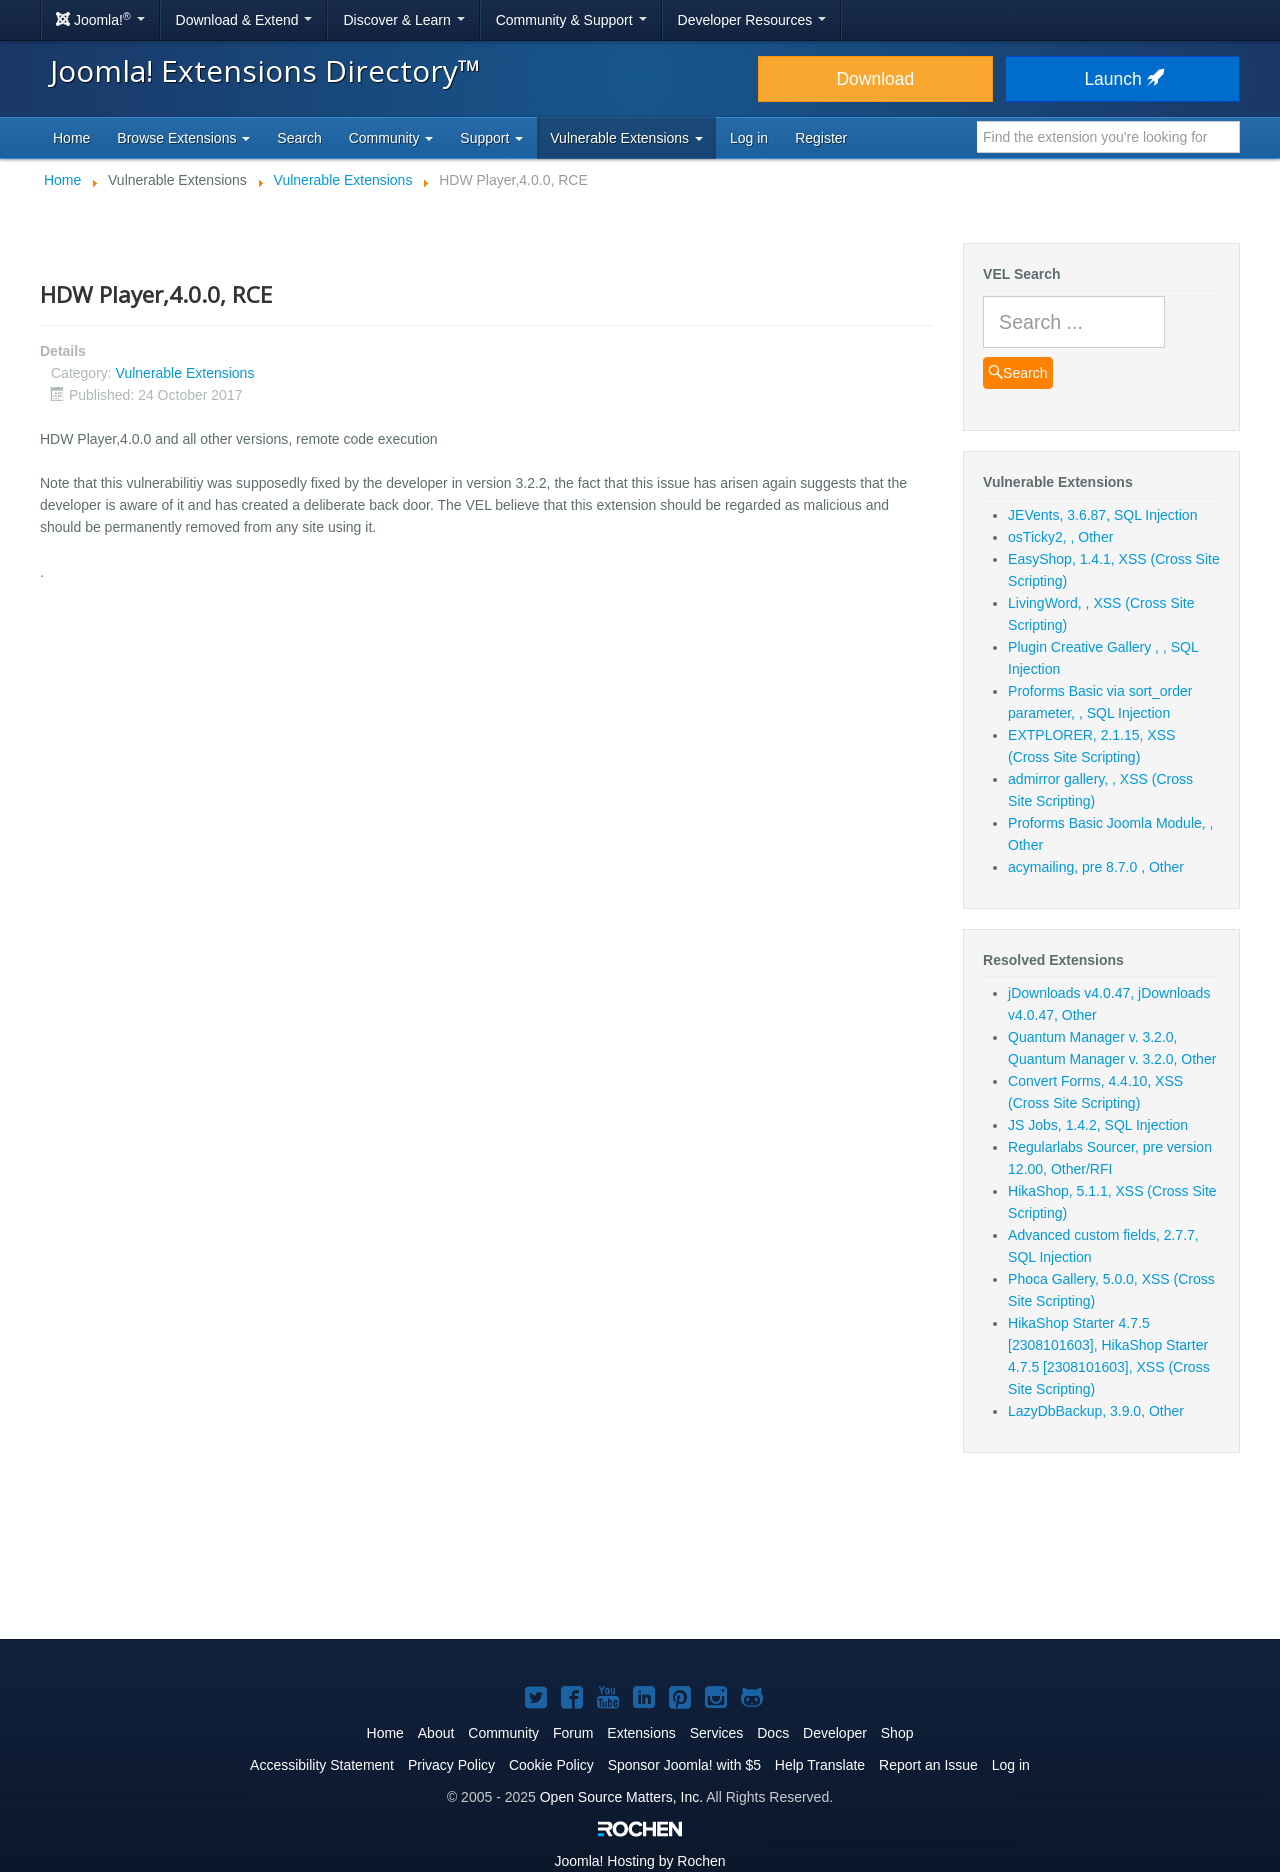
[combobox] (1108, 137)
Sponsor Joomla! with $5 (684, 1765)
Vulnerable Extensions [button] (626, 138)
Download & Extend (244, 20)
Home (71, 138)
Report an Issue (928, 1765)
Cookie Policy (551, 1765)
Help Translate (820, 1765)
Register (821, 138)
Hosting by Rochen (639, 1861)
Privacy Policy (451, 1765)
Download (875, 79)
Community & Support (571, 20)
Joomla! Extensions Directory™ (265, 70)
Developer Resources (752, 20)
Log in (749, 138)
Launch (1122, 79)
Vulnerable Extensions (185, 373)
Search (299, 138)
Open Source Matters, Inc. (621, 1797)
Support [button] (491, 138)
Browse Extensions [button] (183, 138)
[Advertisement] (640, 1558)
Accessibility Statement (322, 1765)
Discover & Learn (403, 20)
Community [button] (391, 138)
